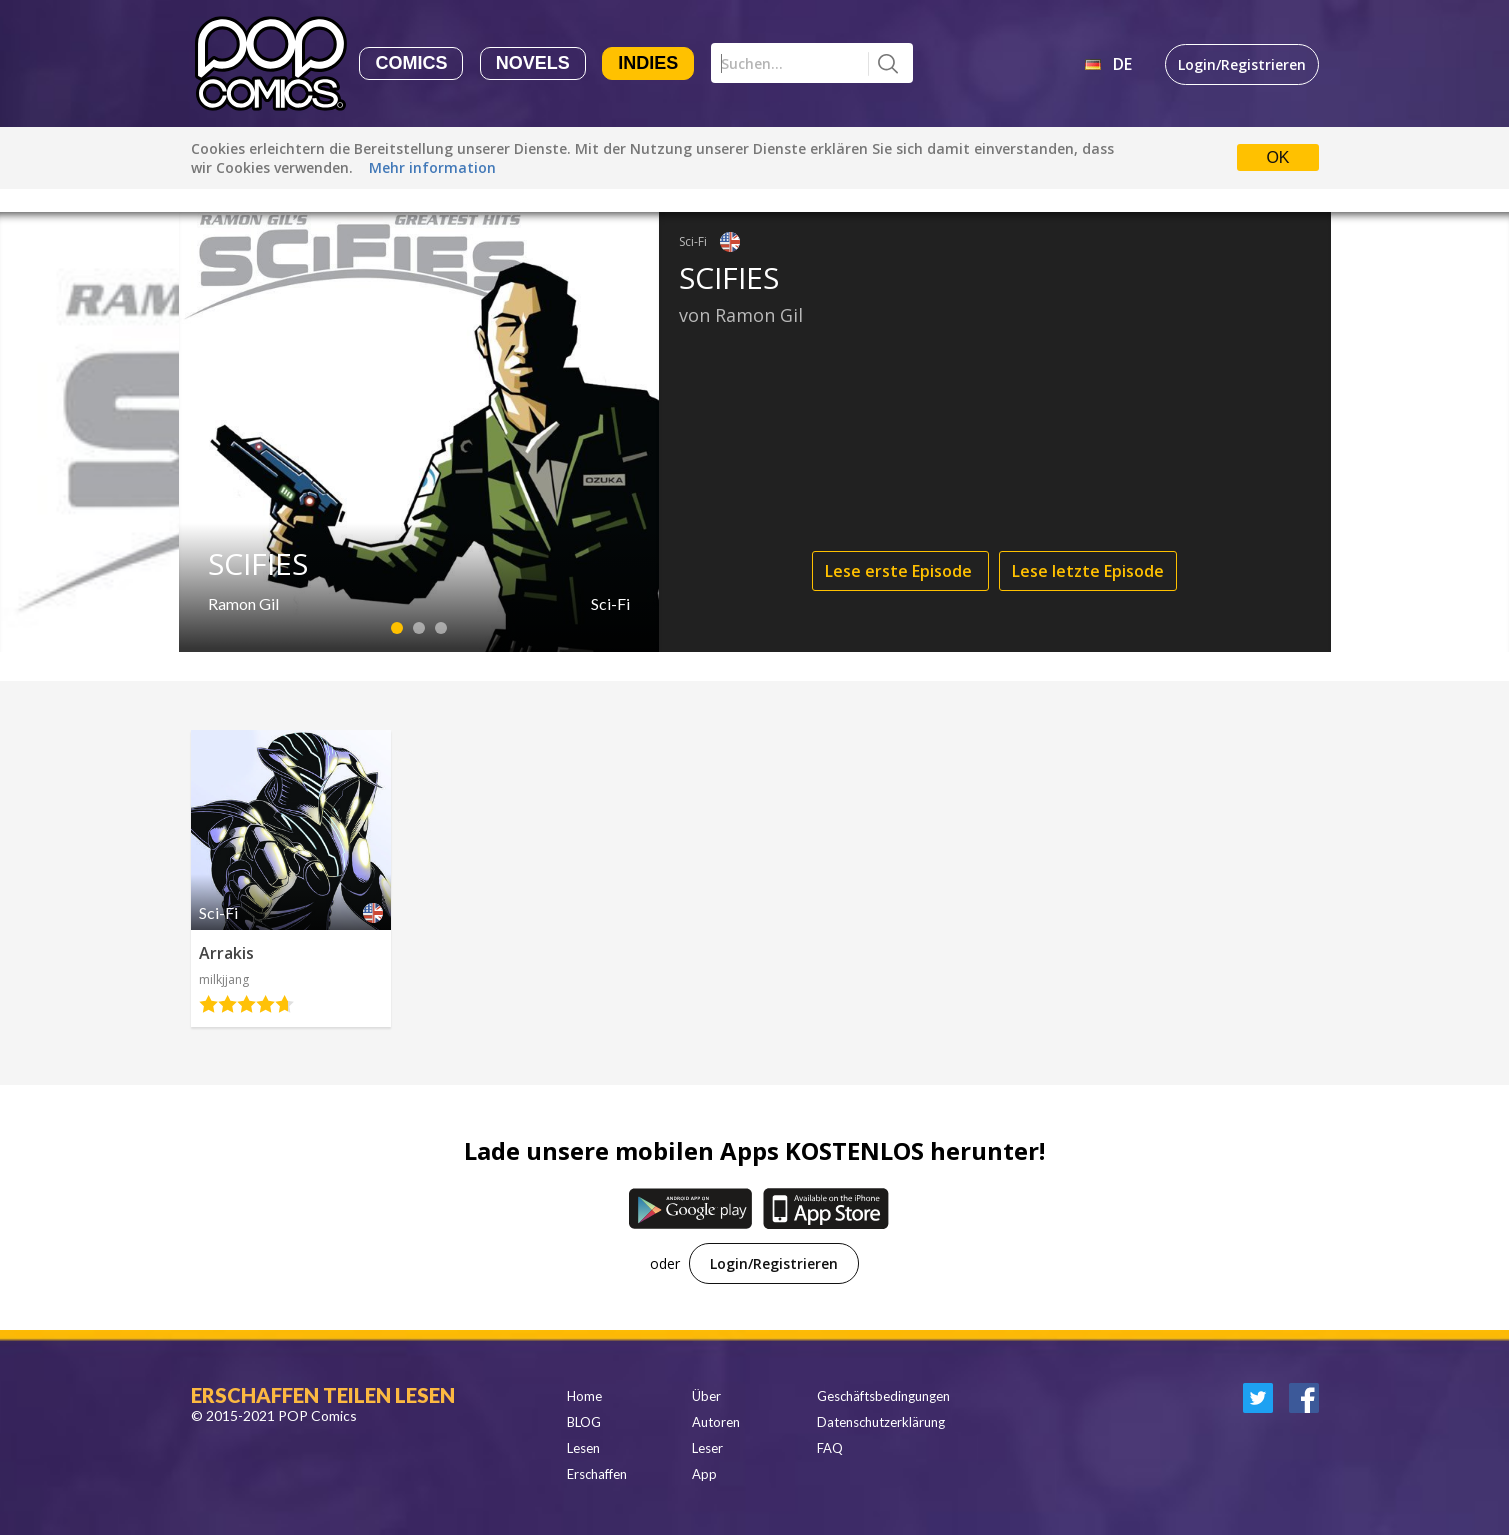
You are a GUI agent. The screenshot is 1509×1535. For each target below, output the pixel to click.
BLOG (584, 1422)
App (704, 1474)
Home (584, 1396)
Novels (533, 63)
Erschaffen (597, 1474)
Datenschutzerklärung (881, 1422)
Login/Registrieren (1242, 64)
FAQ (830, 1448)
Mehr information (432, 167)
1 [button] (396, 628)
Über (706, 1396)
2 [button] (418, 628)
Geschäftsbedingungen (883, 1396)
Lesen (583, 1448)
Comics (411, 63)
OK (1277, 157)
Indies (648, 63)
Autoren (716, 1422)
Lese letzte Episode (1088, 571)
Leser (707, 1448)
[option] (755, 432)
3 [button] (440, 628)
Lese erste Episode (900, 571)
